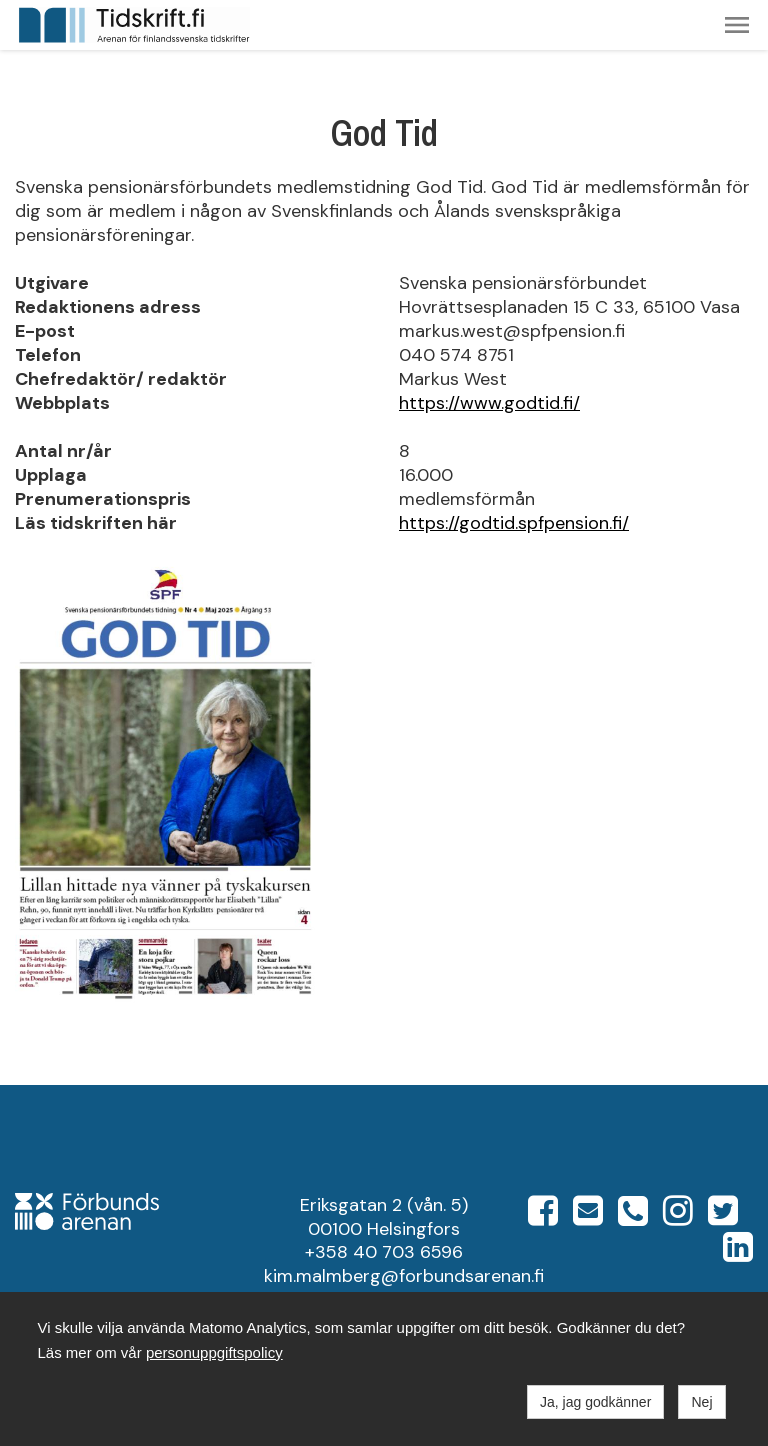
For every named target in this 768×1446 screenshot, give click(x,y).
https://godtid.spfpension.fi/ (514, 523)
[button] (737, 25)
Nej (701, 1402)
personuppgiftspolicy (214, 1352)
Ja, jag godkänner (595, 1402)
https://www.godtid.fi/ (489, 403)
